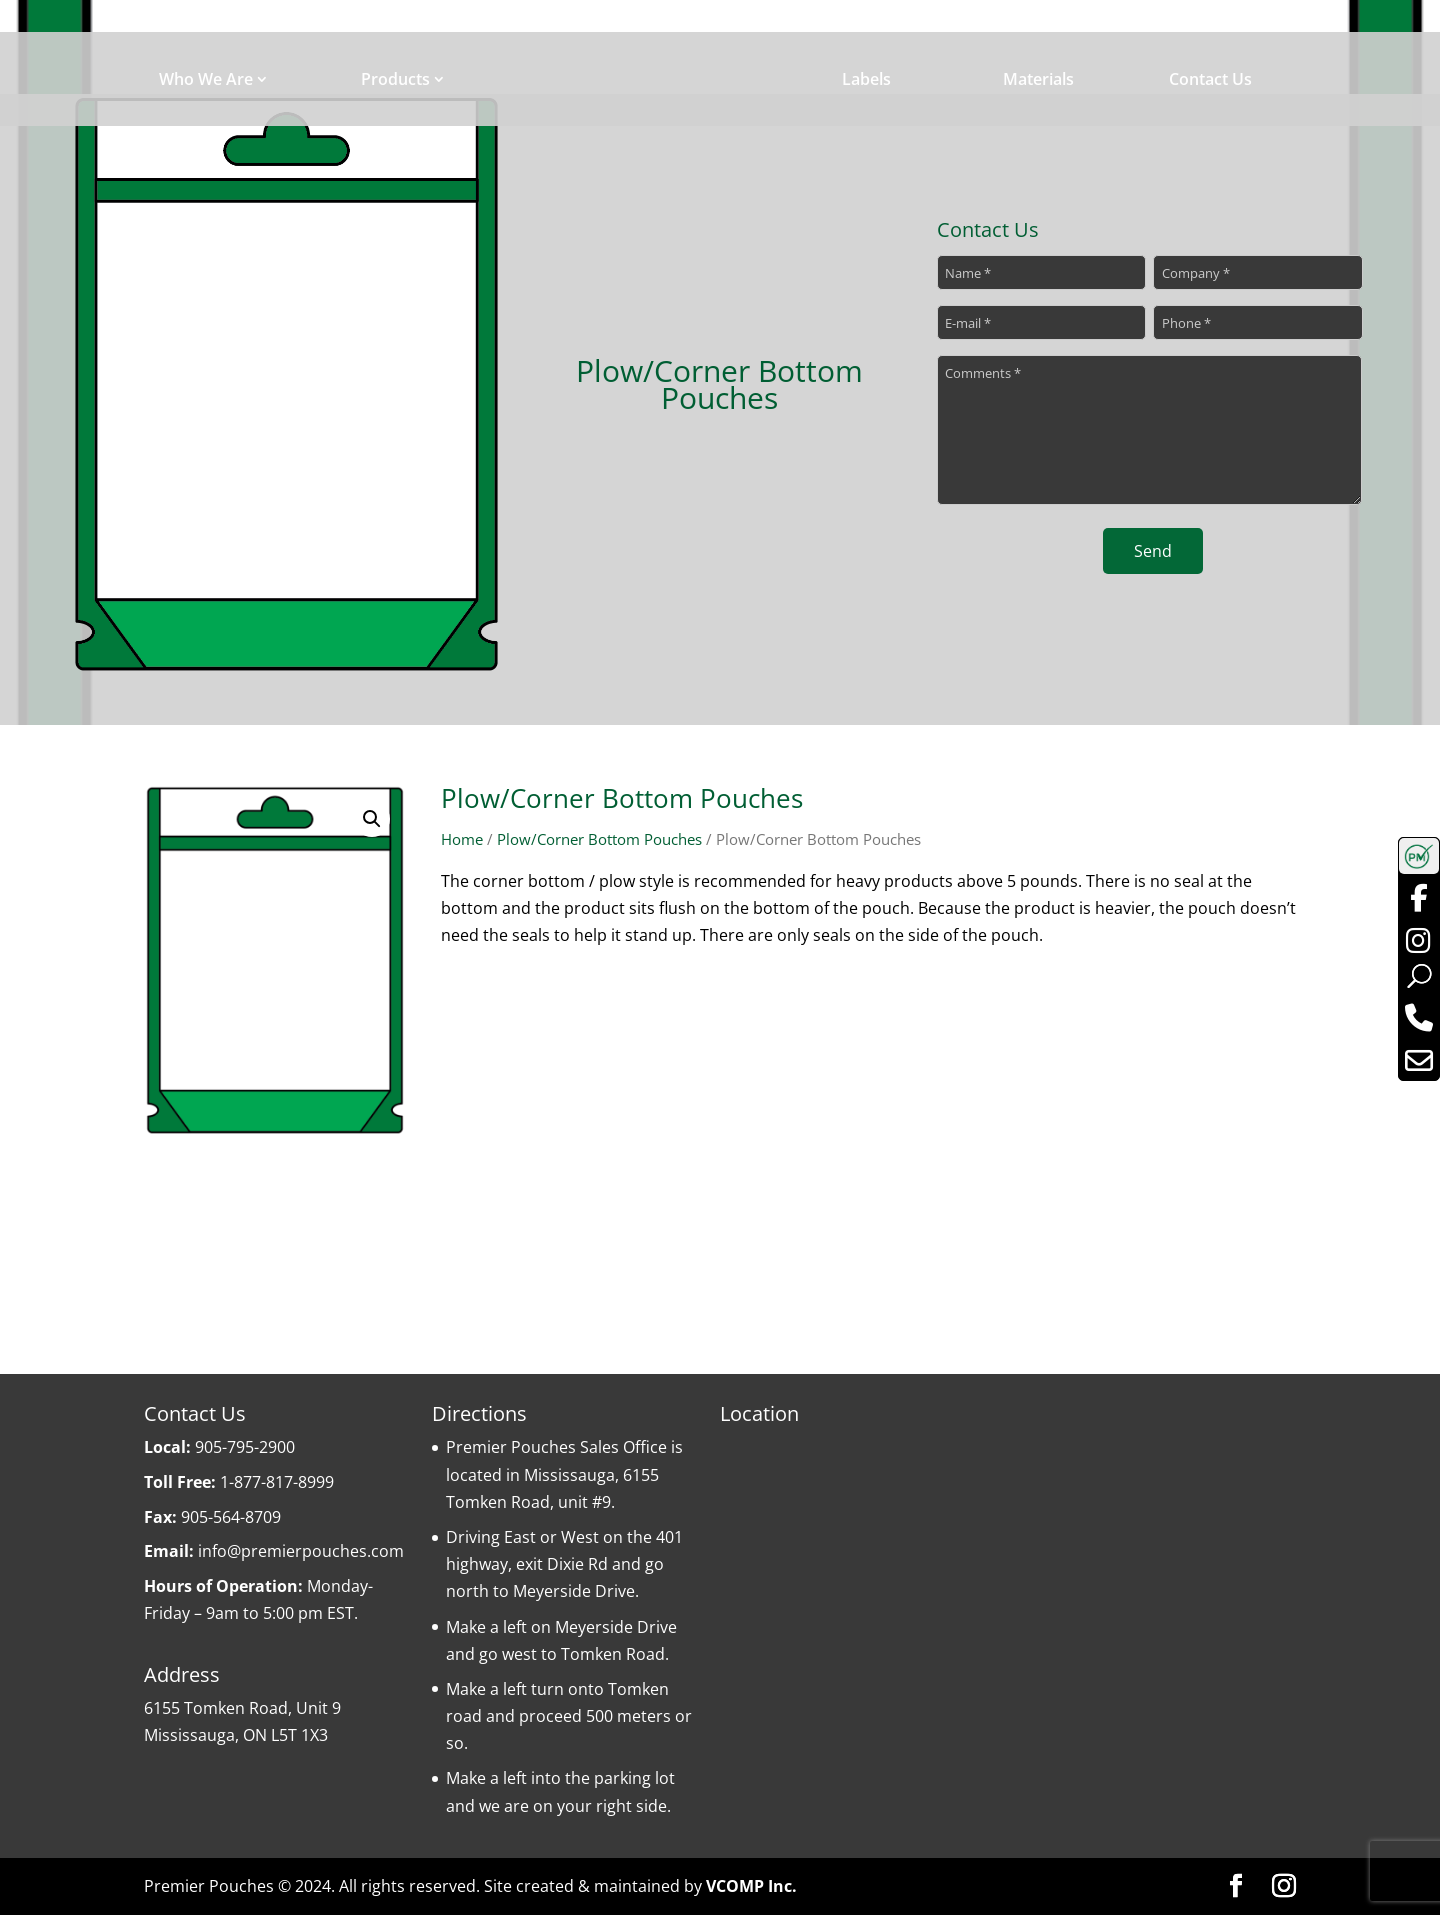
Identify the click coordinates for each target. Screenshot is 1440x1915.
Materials (1038, 79)
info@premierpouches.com (301, 1551)
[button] (372, 819)
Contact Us (1210, 79)
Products (395, 79)
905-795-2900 (245, 1447)
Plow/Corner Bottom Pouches (599, 839)
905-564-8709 (231, 1517)
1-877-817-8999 (277, 1482)
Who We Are (206, 79)
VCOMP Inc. (751, 1886)
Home (462, 839)
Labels (866, 79)
